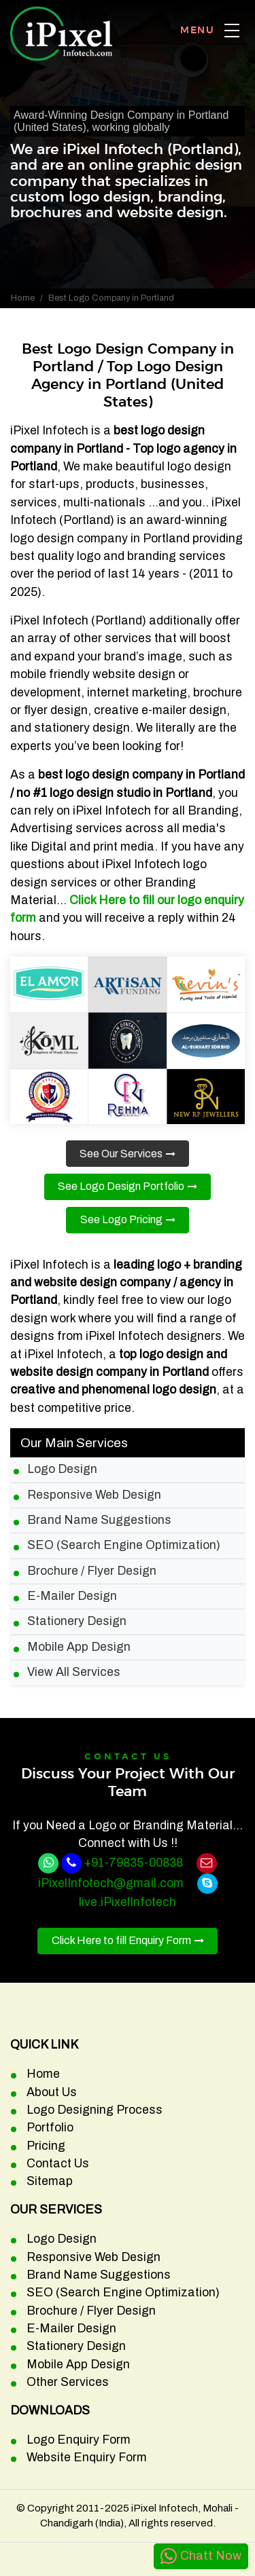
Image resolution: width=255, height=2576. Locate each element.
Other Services (68, 2382)
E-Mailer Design (72, 1596)
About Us (52, 2092)
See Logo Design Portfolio (121, 1186)
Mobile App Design (79, 1647)
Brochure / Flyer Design (91, 1571)
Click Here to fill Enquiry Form (121, 1940)
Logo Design (62, 1469)
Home (23, 298)
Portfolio (50, 2127)
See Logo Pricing (121, 1219)
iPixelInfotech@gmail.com (111, 1883)
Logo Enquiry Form (79, 2439)
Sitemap (50, 2181)
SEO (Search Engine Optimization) (123, 1545)
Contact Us (58, 2163)
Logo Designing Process (95, 2110)
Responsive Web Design (94, 1495)
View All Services (73, 1672)
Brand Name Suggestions (99, 1520)
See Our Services (121, 1153)
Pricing (46, 2146)
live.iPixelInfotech (127, 1902)
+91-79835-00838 (133, 1862)
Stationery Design (76, 1621)
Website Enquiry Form (87, 2457)
